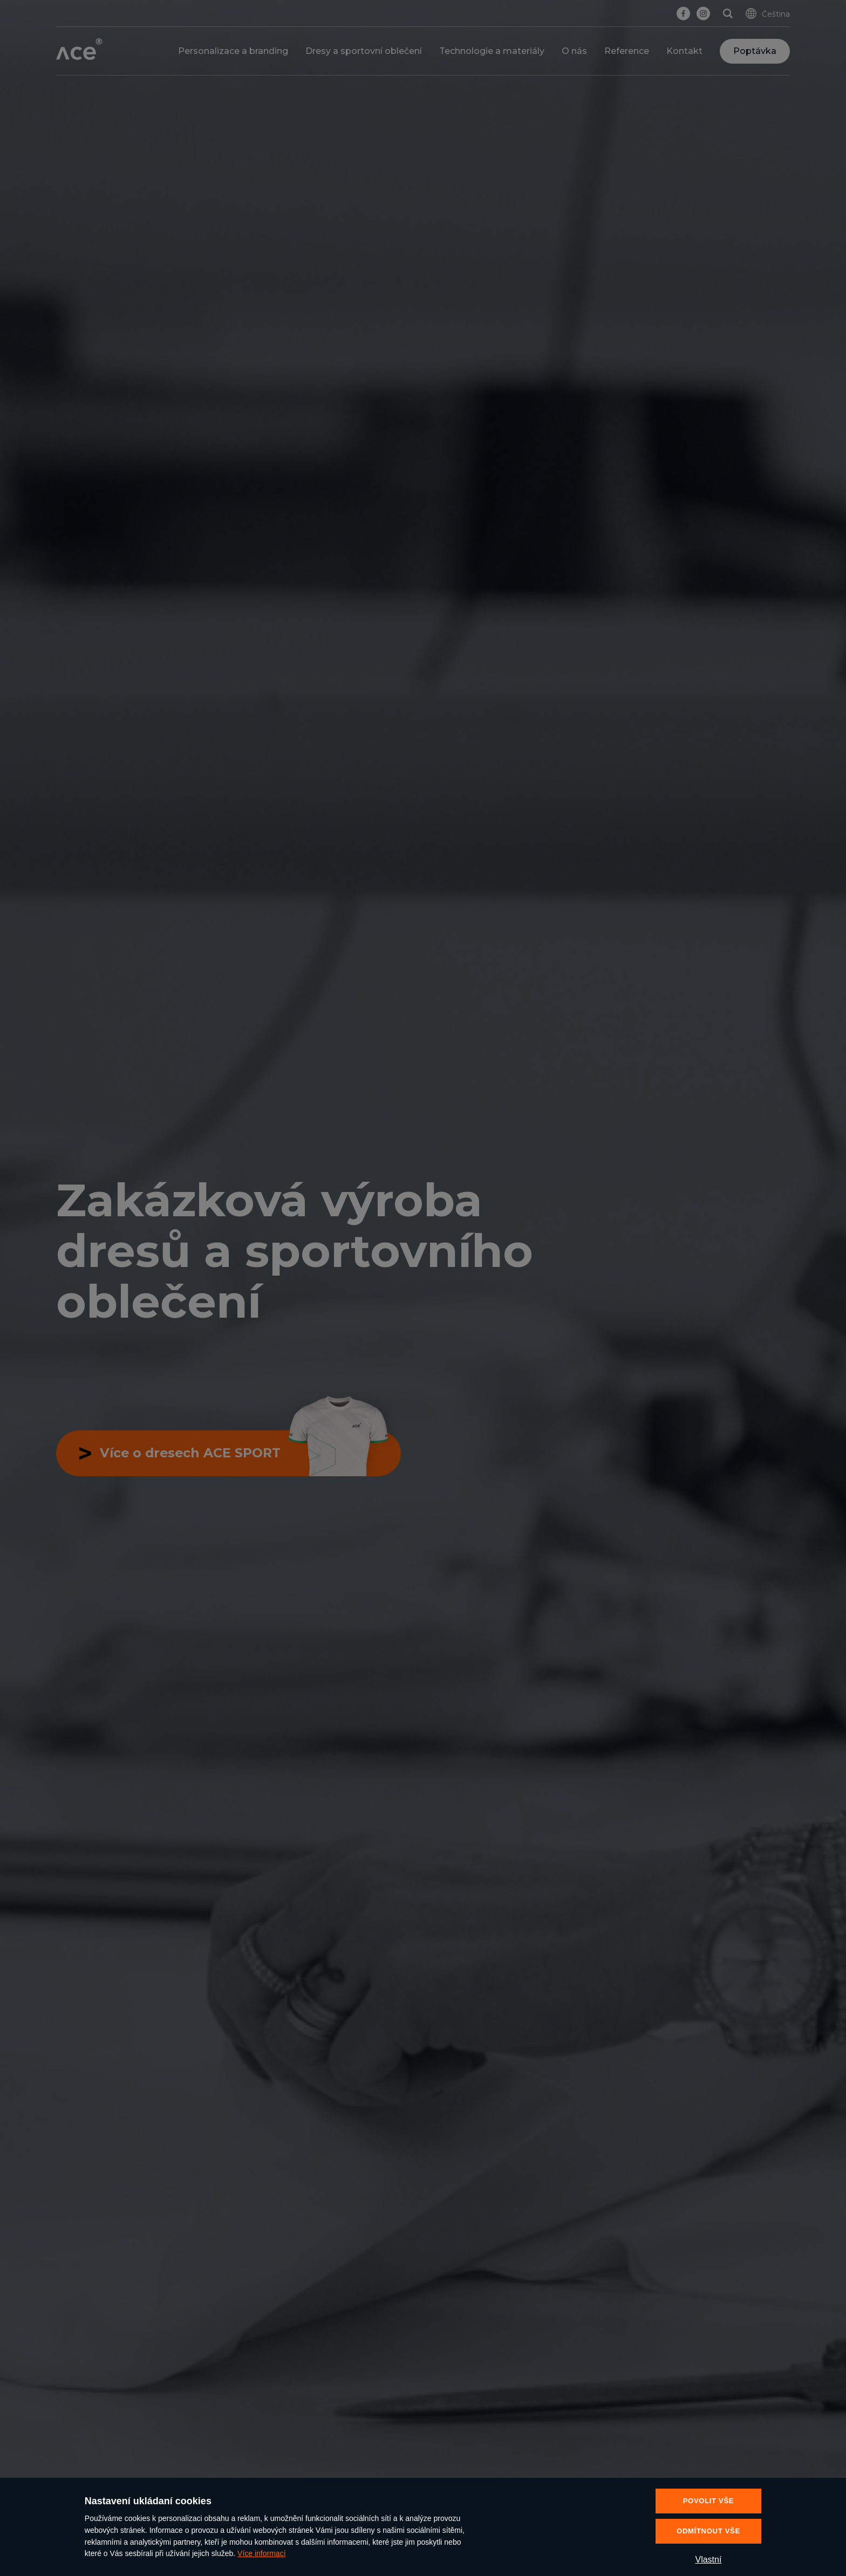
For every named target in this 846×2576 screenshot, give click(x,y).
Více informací (261, 2553)
